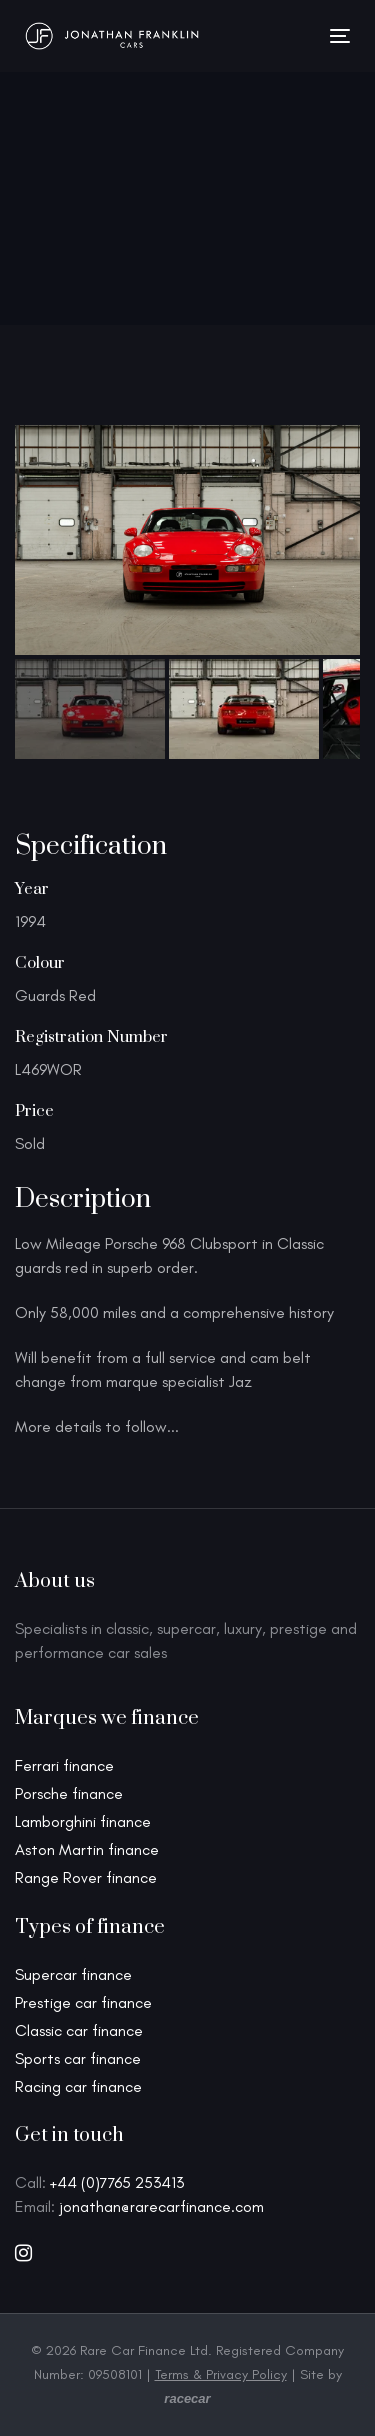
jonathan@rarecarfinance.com (161, 2206)
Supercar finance (73, 1974)
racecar (187, 2398)
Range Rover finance (86, 1877)
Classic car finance (79, 2030)
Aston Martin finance (87, 1849)
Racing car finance (78, 2086)
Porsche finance (69, 1793)
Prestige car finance (83, 2002)
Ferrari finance (64, 1765)
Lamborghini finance (83, 1821)
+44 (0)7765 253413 (117, 2182)
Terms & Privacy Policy (221, 2374)
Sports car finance (78, 2058)
